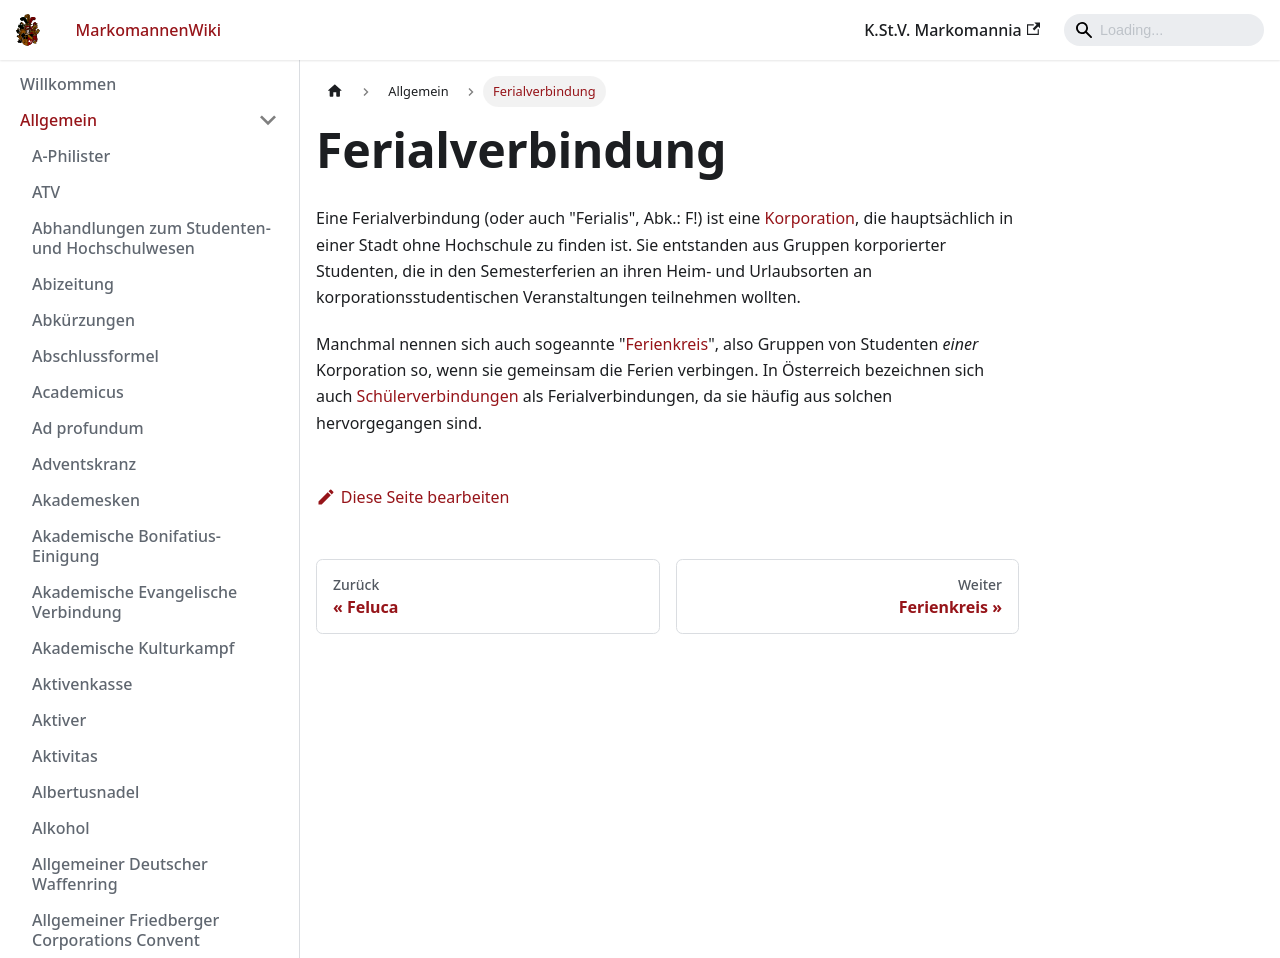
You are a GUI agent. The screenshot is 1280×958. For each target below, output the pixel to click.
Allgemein (58, 120)
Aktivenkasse (82, 684)
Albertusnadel (85, 792)
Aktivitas (65, 756)
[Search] (1164, 30)
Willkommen (68, 84)
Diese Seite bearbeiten (413, 497)
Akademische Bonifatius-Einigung (126, 546)
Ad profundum (88, 428)
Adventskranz (84, 464)
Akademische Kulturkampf (133, 648)
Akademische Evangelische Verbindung (134, 602)
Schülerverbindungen (438, 396)
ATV (46, 192)
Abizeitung (73, 284)
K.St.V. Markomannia (952, 30)
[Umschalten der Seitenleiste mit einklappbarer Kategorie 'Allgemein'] (268, 120)
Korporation (810, 218)
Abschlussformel (95, 356)
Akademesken (86, 500)
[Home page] (335, 91)
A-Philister (71, 156)
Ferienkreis (667, 344)
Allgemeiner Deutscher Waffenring (120, 874)
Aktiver (59, 720)
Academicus (78, 392)
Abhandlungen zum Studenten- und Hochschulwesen (151, 238)
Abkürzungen (83, 320)
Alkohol (61, 828)
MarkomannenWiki (149, 30)
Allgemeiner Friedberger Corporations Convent (125, 930)
